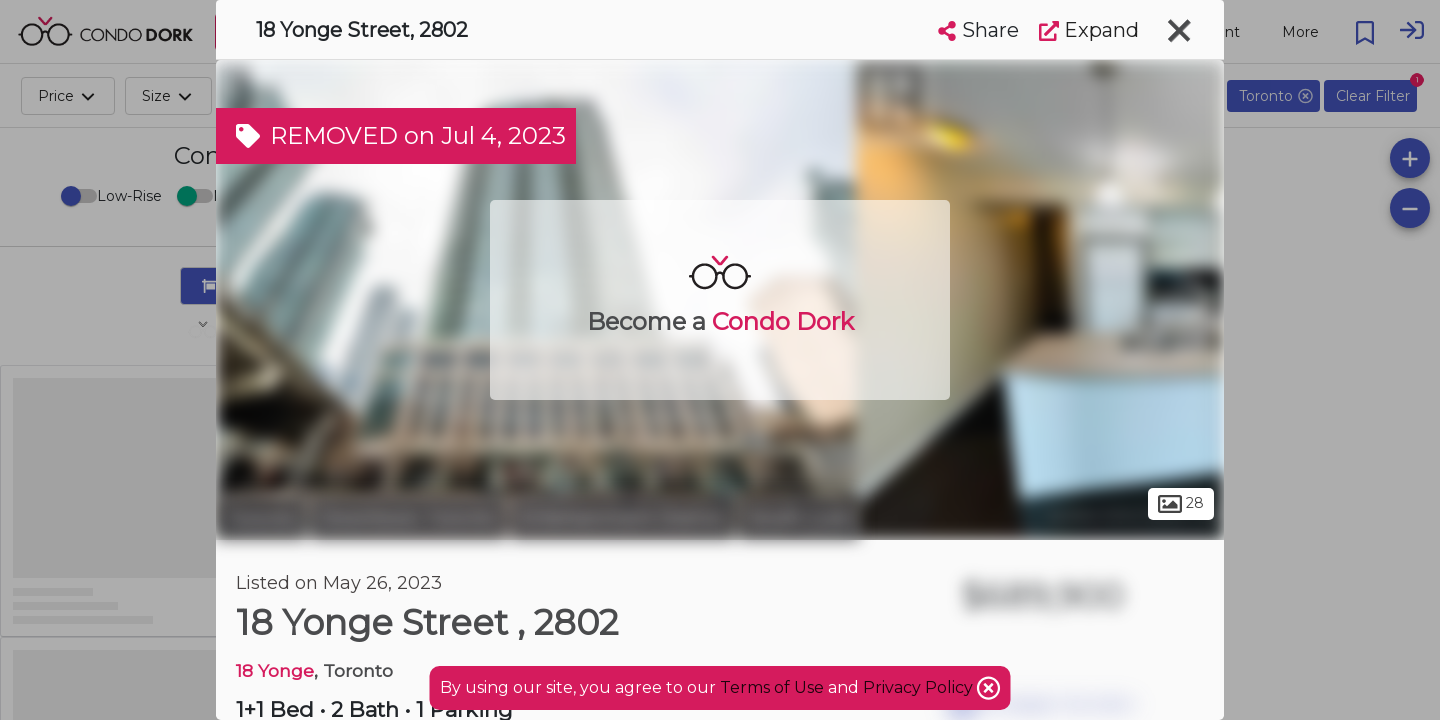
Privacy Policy (920, 687)
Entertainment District (622, 518)
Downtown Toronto (408, 518)
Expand (1089, 30)
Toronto (261, 518)
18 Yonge (275, 670)
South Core (799, 518)
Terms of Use (772, 687)
